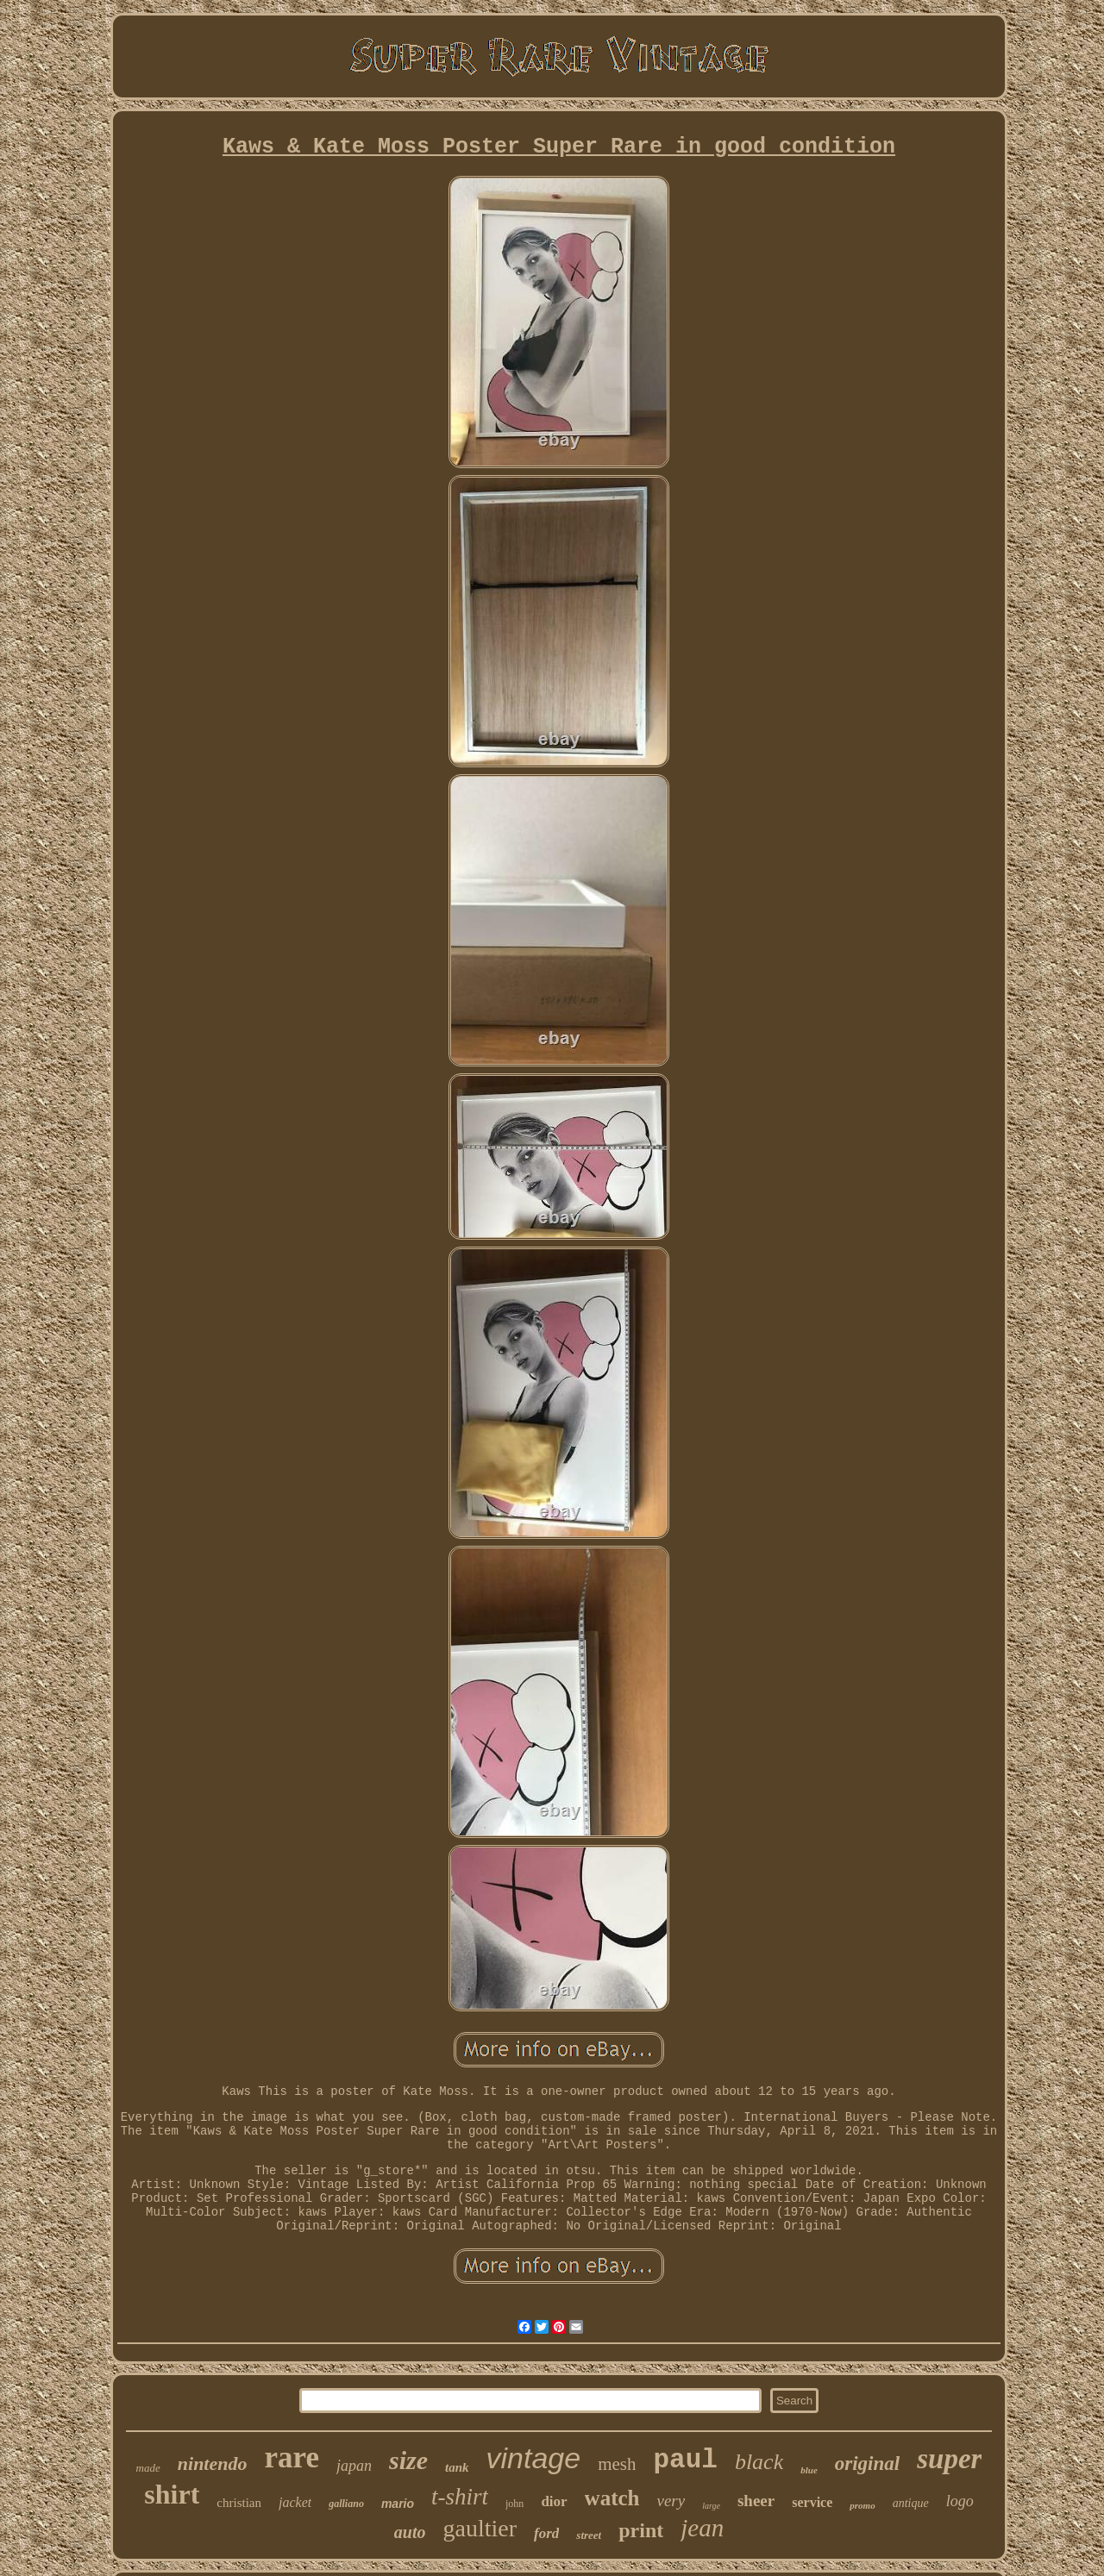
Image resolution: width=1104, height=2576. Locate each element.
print (640, 2530)
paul (685, 2460)
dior (554, 2501)
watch (612, 2498)
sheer (756, 2501)
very (671, 2501)
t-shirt (459, 2497)
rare (291, 2457)
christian (238, 2503)
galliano (346, 2504)
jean (702, 2528)
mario (397, 2503)
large (711, 2505)
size (408, 2460)
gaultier (480, 2528)
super (949, 2458)
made (148, 2467)
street (588, 2535)
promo (862, 2505)
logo (960, 2501)
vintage (533, 2458)
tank (457, 2467)
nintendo (213, 2463)
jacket (295, 2502)
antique (911, 2503)
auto (410, 2532)
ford (546, 2533)
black (759, 2461)
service (812, 2502)
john (514, 2504)
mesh (617, 2464)
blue (809, 2470)
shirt (171, 2494)
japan (354, 2465)
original (867, 2463)
